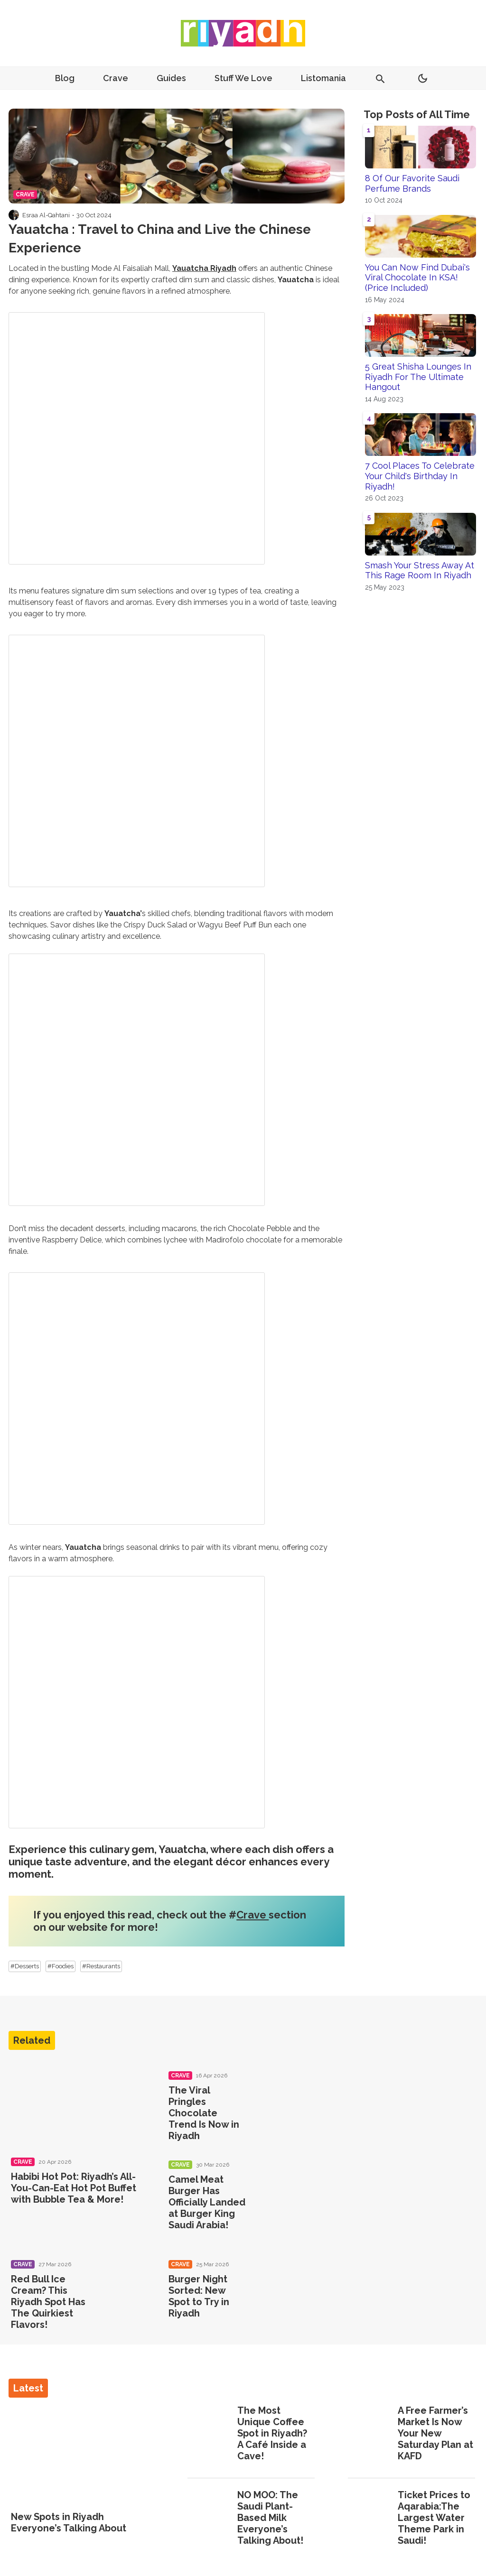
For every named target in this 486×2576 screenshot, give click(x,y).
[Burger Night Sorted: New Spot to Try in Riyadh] (279, 2282)
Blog (65, 78)
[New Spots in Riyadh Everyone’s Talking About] (82, 2455)
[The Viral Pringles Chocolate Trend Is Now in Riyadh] (279, 2093)
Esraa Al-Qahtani (46, 215)
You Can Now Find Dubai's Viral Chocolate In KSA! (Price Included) (417, 277)
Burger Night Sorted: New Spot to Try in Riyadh (198, 2296)
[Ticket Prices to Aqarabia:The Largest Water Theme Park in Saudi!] (370, 2518)
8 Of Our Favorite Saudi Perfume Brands (412, 183)
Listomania (323, 78)
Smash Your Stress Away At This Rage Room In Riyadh (419, 570)
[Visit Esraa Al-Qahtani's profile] (14, 215)
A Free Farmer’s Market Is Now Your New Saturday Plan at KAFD (435, 2433)
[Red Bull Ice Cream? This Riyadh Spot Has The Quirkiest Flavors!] (121, 2282)
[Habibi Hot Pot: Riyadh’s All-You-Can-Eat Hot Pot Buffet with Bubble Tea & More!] (78, 2104)
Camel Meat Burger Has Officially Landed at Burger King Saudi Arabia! (206, 2202)
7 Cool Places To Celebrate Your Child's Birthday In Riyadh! (420, 476)
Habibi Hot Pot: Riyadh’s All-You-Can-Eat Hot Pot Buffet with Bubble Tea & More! (73, 2188)
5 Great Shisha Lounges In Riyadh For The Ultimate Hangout (418, 376)
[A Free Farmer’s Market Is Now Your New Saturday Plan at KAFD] (370, 2434)
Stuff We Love (243, 78)
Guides (171, 78)
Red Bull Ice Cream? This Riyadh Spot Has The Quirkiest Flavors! (48, 2301)
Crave (115, 78)
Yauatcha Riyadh (204, 268)
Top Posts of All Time (417, 114)
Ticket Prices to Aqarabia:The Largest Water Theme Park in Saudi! (434, 2517)
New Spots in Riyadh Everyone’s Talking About (68, 2522)
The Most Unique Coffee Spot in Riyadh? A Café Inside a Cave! (272, 2433)
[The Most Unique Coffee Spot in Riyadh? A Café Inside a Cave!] (209, 2434)
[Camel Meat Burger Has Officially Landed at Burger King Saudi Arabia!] (279, 2182)
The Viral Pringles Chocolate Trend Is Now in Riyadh (203, 2113)
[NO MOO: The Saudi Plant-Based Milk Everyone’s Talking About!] (209, 2518)
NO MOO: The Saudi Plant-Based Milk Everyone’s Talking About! (270, 2517)
